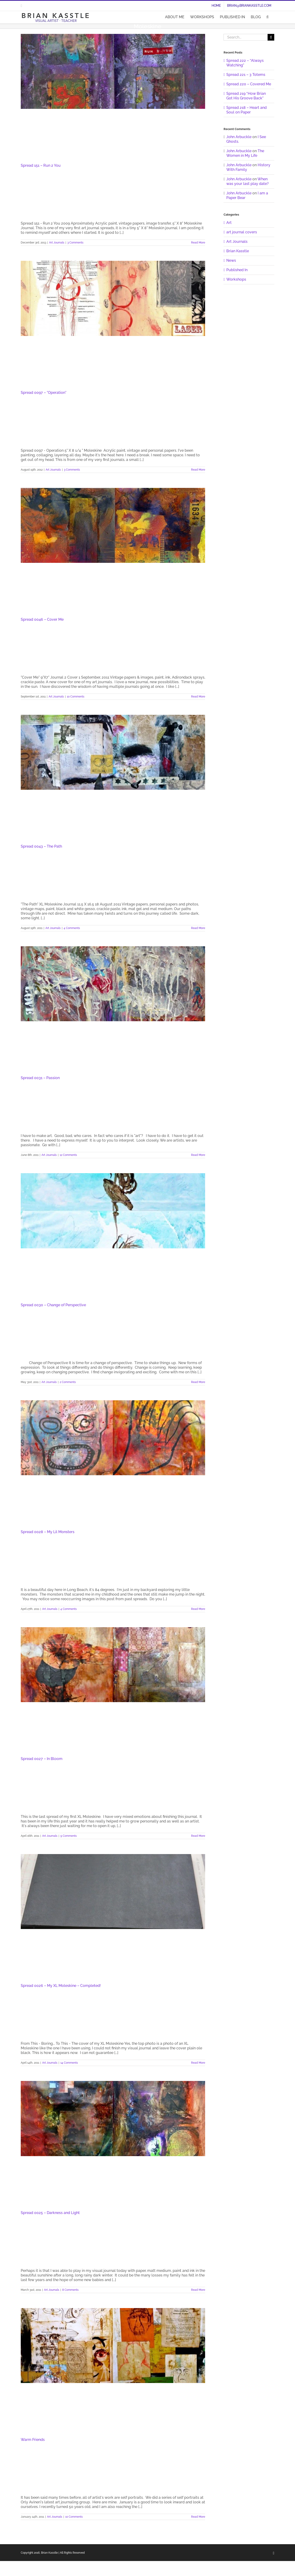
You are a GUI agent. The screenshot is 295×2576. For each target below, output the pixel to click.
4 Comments (72, 928)
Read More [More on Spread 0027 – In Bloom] (198, 1835)
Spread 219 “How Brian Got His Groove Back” (246, 95)
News (231, 260)
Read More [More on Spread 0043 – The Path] (198, 928)
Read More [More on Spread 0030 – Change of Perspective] (198, 1382)
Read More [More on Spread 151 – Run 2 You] (198, 242)
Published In (237, 270)
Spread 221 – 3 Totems (245, 74)
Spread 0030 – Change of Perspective (53, 1305)
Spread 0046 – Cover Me (42, 619)
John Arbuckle (238, 137)
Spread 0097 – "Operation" (43, 392)
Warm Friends (33, 2439)
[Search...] (246, 37)
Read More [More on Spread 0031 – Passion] (198, 1155)
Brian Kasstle (237, 251)
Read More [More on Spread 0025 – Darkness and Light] (198, 2289)
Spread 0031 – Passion (40, 1078)
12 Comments (68, 1155)
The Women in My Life (245, 153)
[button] (267, 17)
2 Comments (68, 1382)
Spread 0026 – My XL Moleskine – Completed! (61, 1985)
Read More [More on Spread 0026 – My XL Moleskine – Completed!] (198, 2062)
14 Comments (69, 2062)
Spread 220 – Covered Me (248, 84)
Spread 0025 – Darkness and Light (50, 2213)
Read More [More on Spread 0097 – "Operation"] (198, 469)
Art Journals (56, 242)
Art (229, 222)
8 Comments (70, 2289)
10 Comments (75, 696)
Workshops (236, 279)
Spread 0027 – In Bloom (41, 1759)
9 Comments (68, 1835)
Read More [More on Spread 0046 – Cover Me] (198, 696)
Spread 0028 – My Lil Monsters (47, 1532)
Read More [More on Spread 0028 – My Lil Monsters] (198, 1609)
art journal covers (241, 232)
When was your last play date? (247, 181)
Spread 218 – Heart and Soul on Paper (246, 109)
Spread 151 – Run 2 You (41, 165)
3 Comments (75, 242)
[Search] (271, 37)
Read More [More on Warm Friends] (198, 2516)
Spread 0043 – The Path (41, 846)
